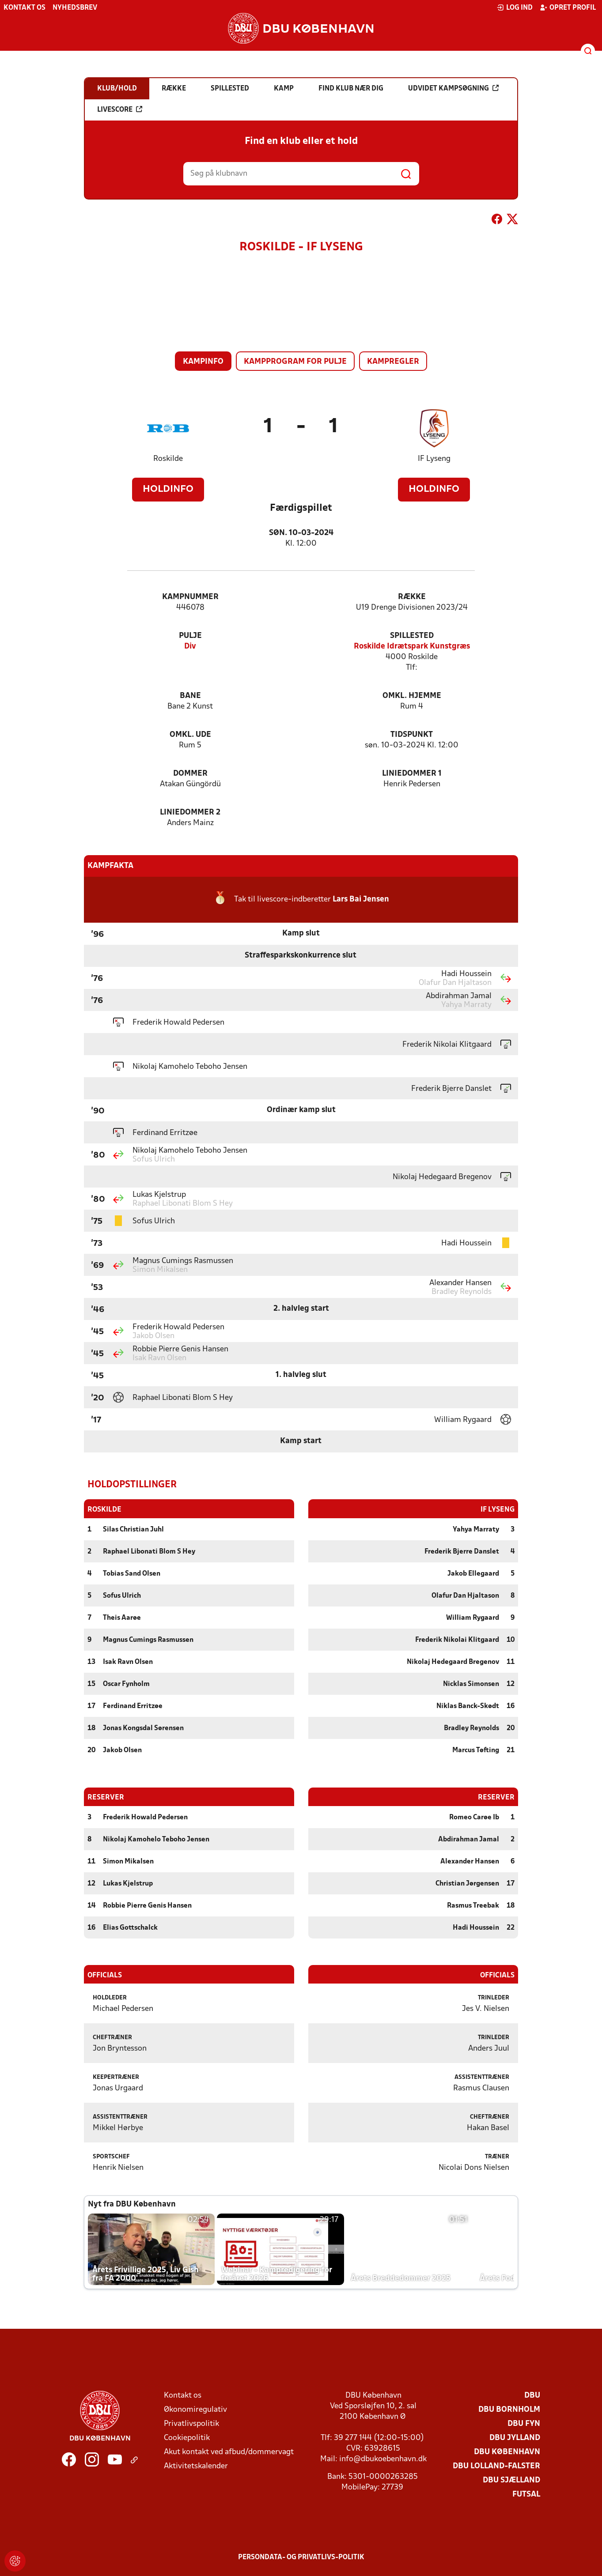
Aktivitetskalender (196, 2466)
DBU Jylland (514, 2437)
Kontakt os (24, 8)
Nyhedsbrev (75, 8)
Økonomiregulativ (195, 2409)
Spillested (412, 636)
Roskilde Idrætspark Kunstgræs (412, 646)
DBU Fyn (523, 2423)
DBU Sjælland (511, 2480)
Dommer (190, 773)
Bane (190, 696)
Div (190, 646)
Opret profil (568, 7)
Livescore (119, 109)
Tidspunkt (411, 735)
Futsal (526, 2494)
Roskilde (168, 459)
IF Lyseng (434, 459)
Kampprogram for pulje (295, 362)
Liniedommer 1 (412, 773)
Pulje (190, 636)
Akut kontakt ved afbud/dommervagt (229, 2451)
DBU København (507, 2451)
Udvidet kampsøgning (453, 88)
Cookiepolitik (187, 2437)
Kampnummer (190, 597)
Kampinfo (203, 362)
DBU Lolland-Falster (496, 2466)
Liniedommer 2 (190, 812)
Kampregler (393, 362)
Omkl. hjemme (411, 696)
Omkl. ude (190, 735)
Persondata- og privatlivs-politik (301, 2557)
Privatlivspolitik (191, 2423)
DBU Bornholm (509, 2409)
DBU (532, 2395)
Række (412, 597)
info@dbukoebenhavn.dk (383, 2459)
